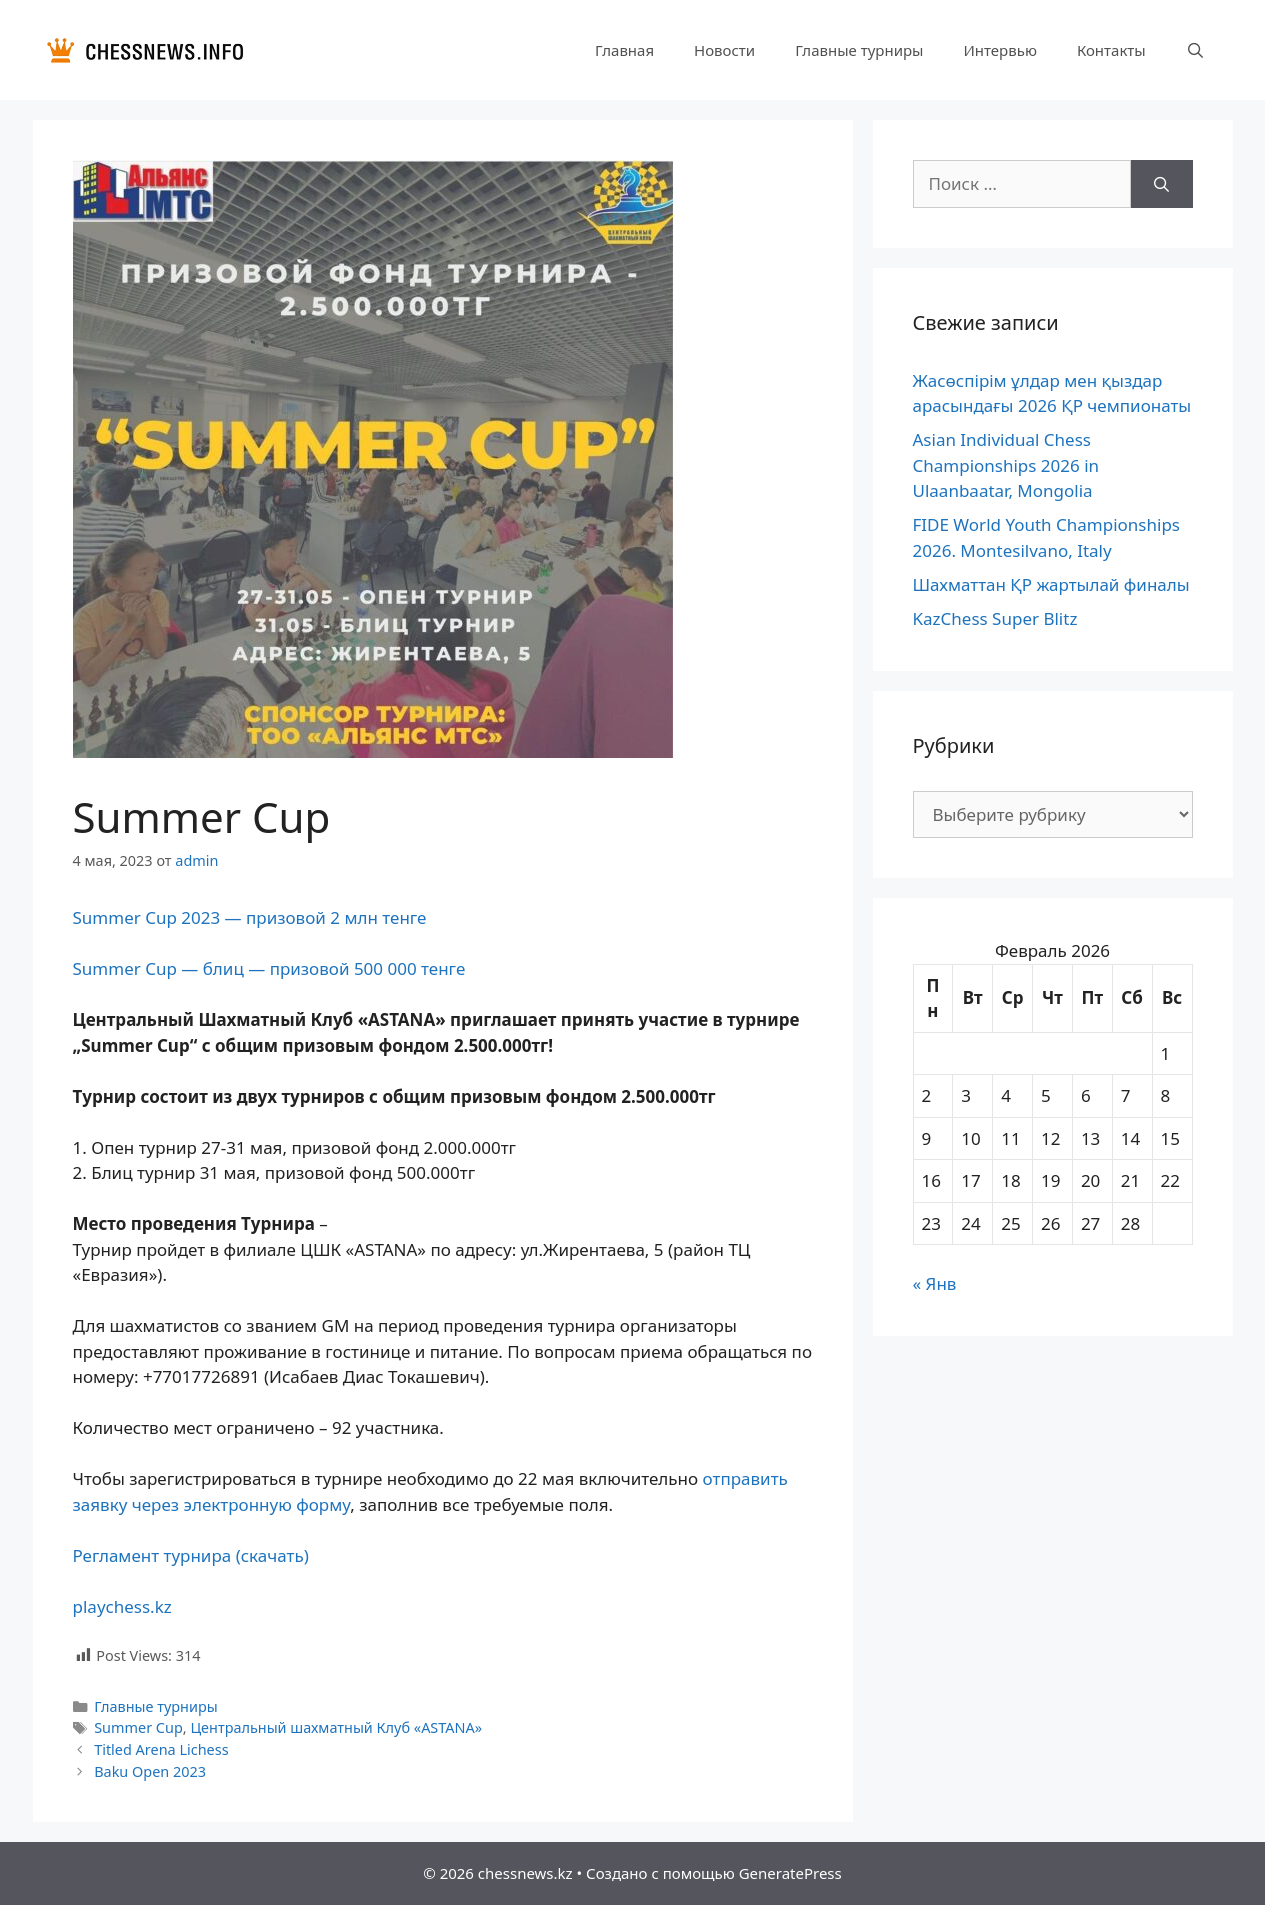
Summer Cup (138, 1727)
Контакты (1111, 50)
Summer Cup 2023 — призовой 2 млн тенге (250, 917)
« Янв (935, 1283)
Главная (624, 50)
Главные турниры (859, 50)
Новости (724, 50)
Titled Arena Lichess (161, 1749)
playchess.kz (122, 1606)
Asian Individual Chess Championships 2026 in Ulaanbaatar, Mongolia (1006, 465)
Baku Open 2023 (150, 1771)
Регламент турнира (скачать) (191, 1555)
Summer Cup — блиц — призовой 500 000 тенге (269, 968)
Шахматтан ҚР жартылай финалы (1051, 584)
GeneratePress (790, 1873)
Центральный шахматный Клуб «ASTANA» (336, 1727)
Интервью (999, 50)
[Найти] (1161, 184)
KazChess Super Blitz (995, 618)
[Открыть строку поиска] (1195, 50)
